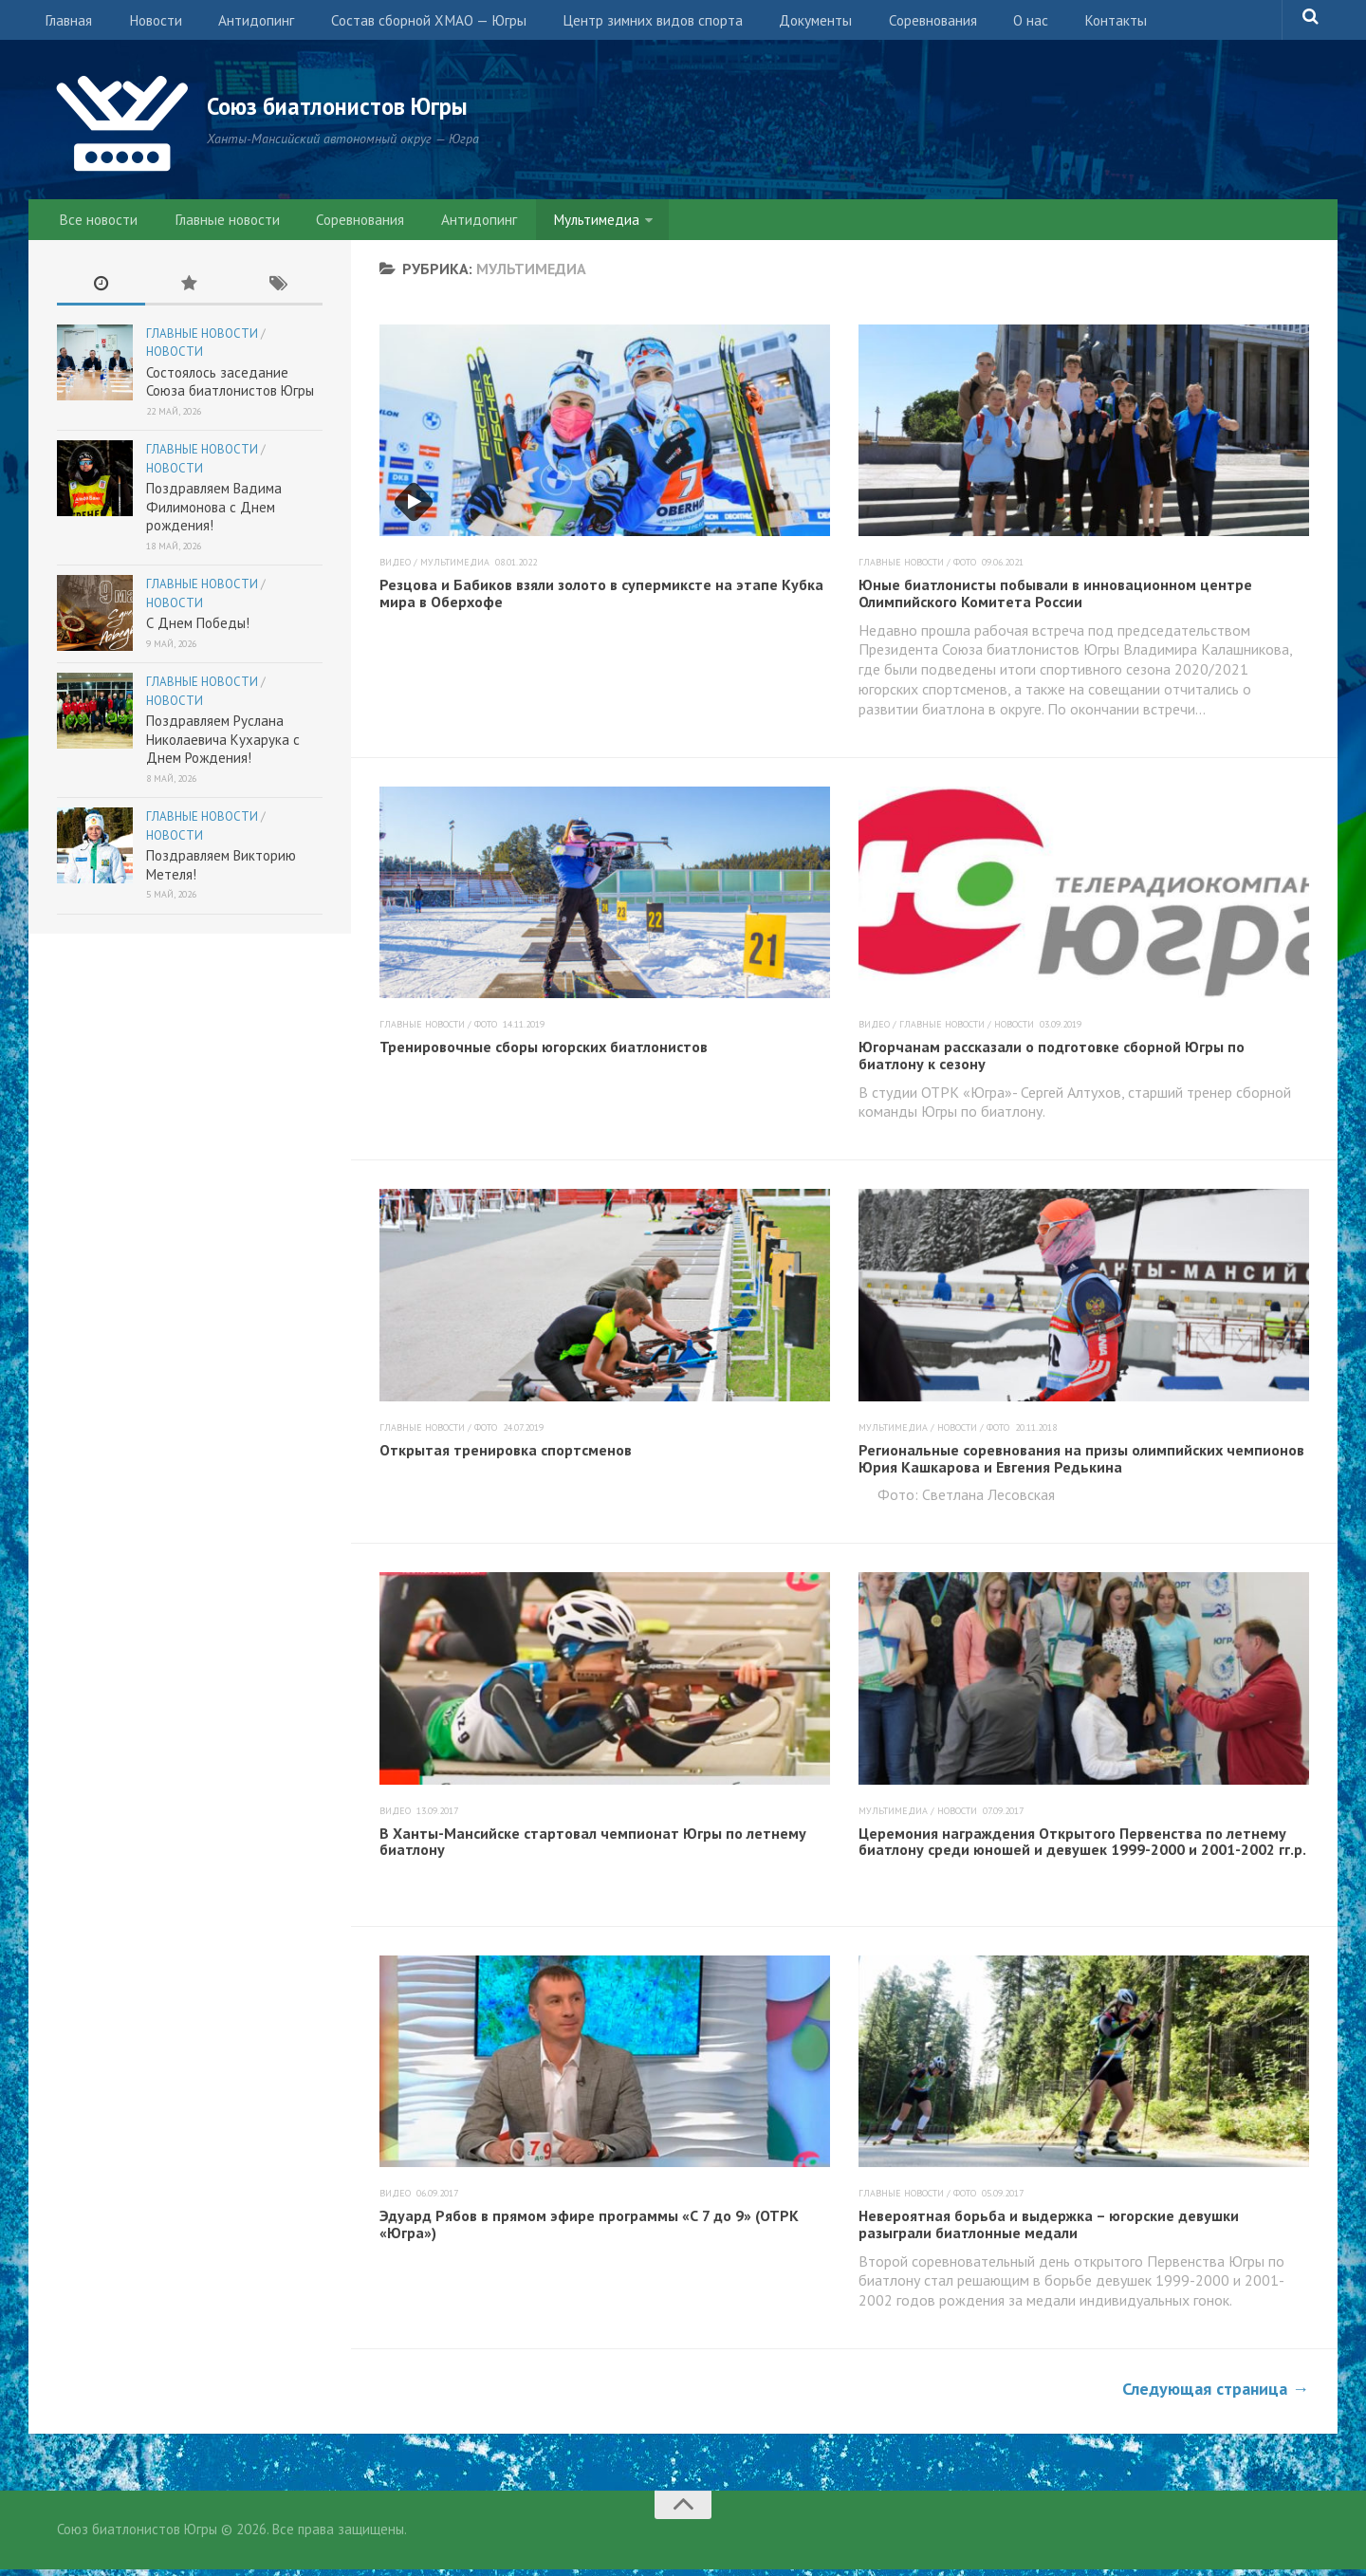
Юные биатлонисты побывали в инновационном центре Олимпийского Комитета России (1055, 601)
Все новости (97, 222)
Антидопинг (239, 23)
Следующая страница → (1215, 2395)
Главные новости (219, 222)
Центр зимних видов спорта (626, 23)
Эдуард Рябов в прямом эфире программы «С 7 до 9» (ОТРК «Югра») (589, 2232)
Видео (395, 570)
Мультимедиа (567, 222)
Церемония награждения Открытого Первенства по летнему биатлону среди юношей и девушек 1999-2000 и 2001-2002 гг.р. (1082, 1848)
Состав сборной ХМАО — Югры (406, 23)
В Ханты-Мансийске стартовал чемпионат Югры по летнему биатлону (592, 1848)
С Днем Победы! (197, 630)
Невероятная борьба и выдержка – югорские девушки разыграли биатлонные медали (1048, 2232)
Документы (783, 23)
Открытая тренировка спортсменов (505, 1456)
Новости (146, 23)
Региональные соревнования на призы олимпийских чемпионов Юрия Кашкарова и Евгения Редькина (1081, 1465)
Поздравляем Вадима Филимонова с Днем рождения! (214, 514)
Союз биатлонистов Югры (370, 106)
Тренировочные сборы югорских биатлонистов (543, 1054)
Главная (66, 23)
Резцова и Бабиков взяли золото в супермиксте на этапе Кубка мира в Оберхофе (601, 601)
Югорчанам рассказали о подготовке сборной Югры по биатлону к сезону (1051, 1063)
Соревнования (893, 23)
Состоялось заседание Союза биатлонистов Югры (230, 388)
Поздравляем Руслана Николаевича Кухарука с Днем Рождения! (223, 746)
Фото (964, 570)
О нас (984, 23)
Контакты (1060, 23)
